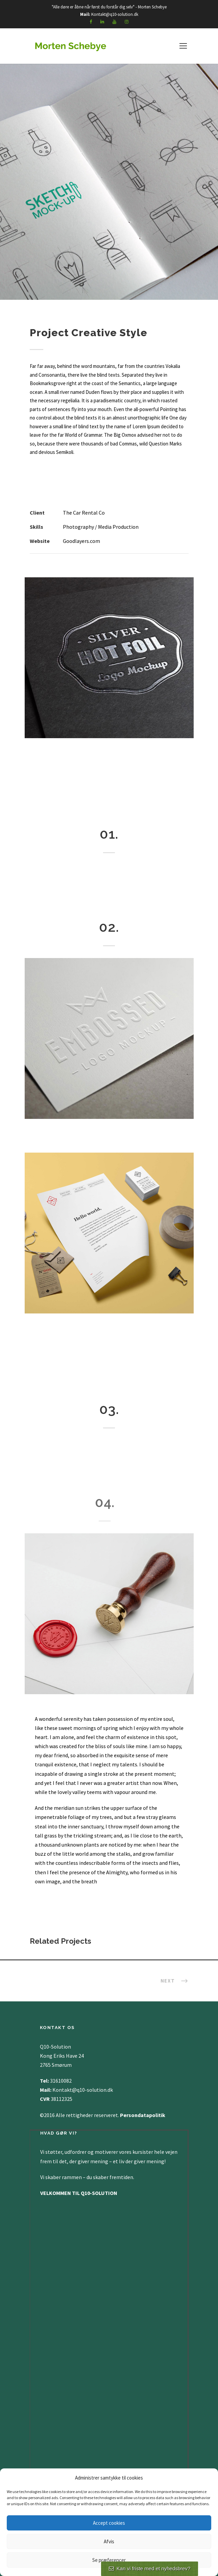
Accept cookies (109, 2523)
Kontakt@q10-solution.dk (114, 14)
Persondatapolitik (143, 2115)
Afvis (109, 2541)
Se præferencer (109, 2560)
